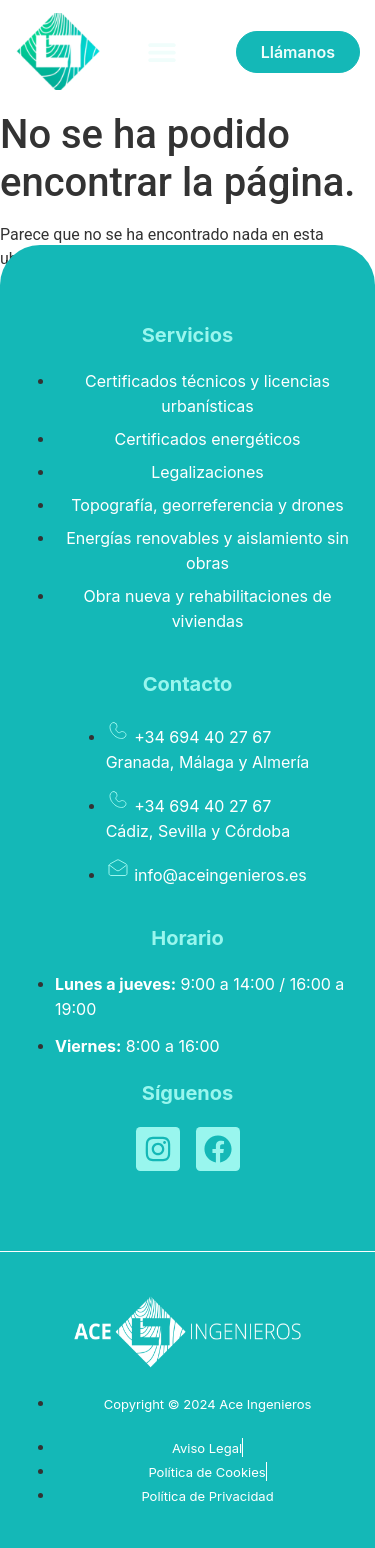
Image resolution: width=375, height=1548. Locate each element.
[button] (161, 51)
